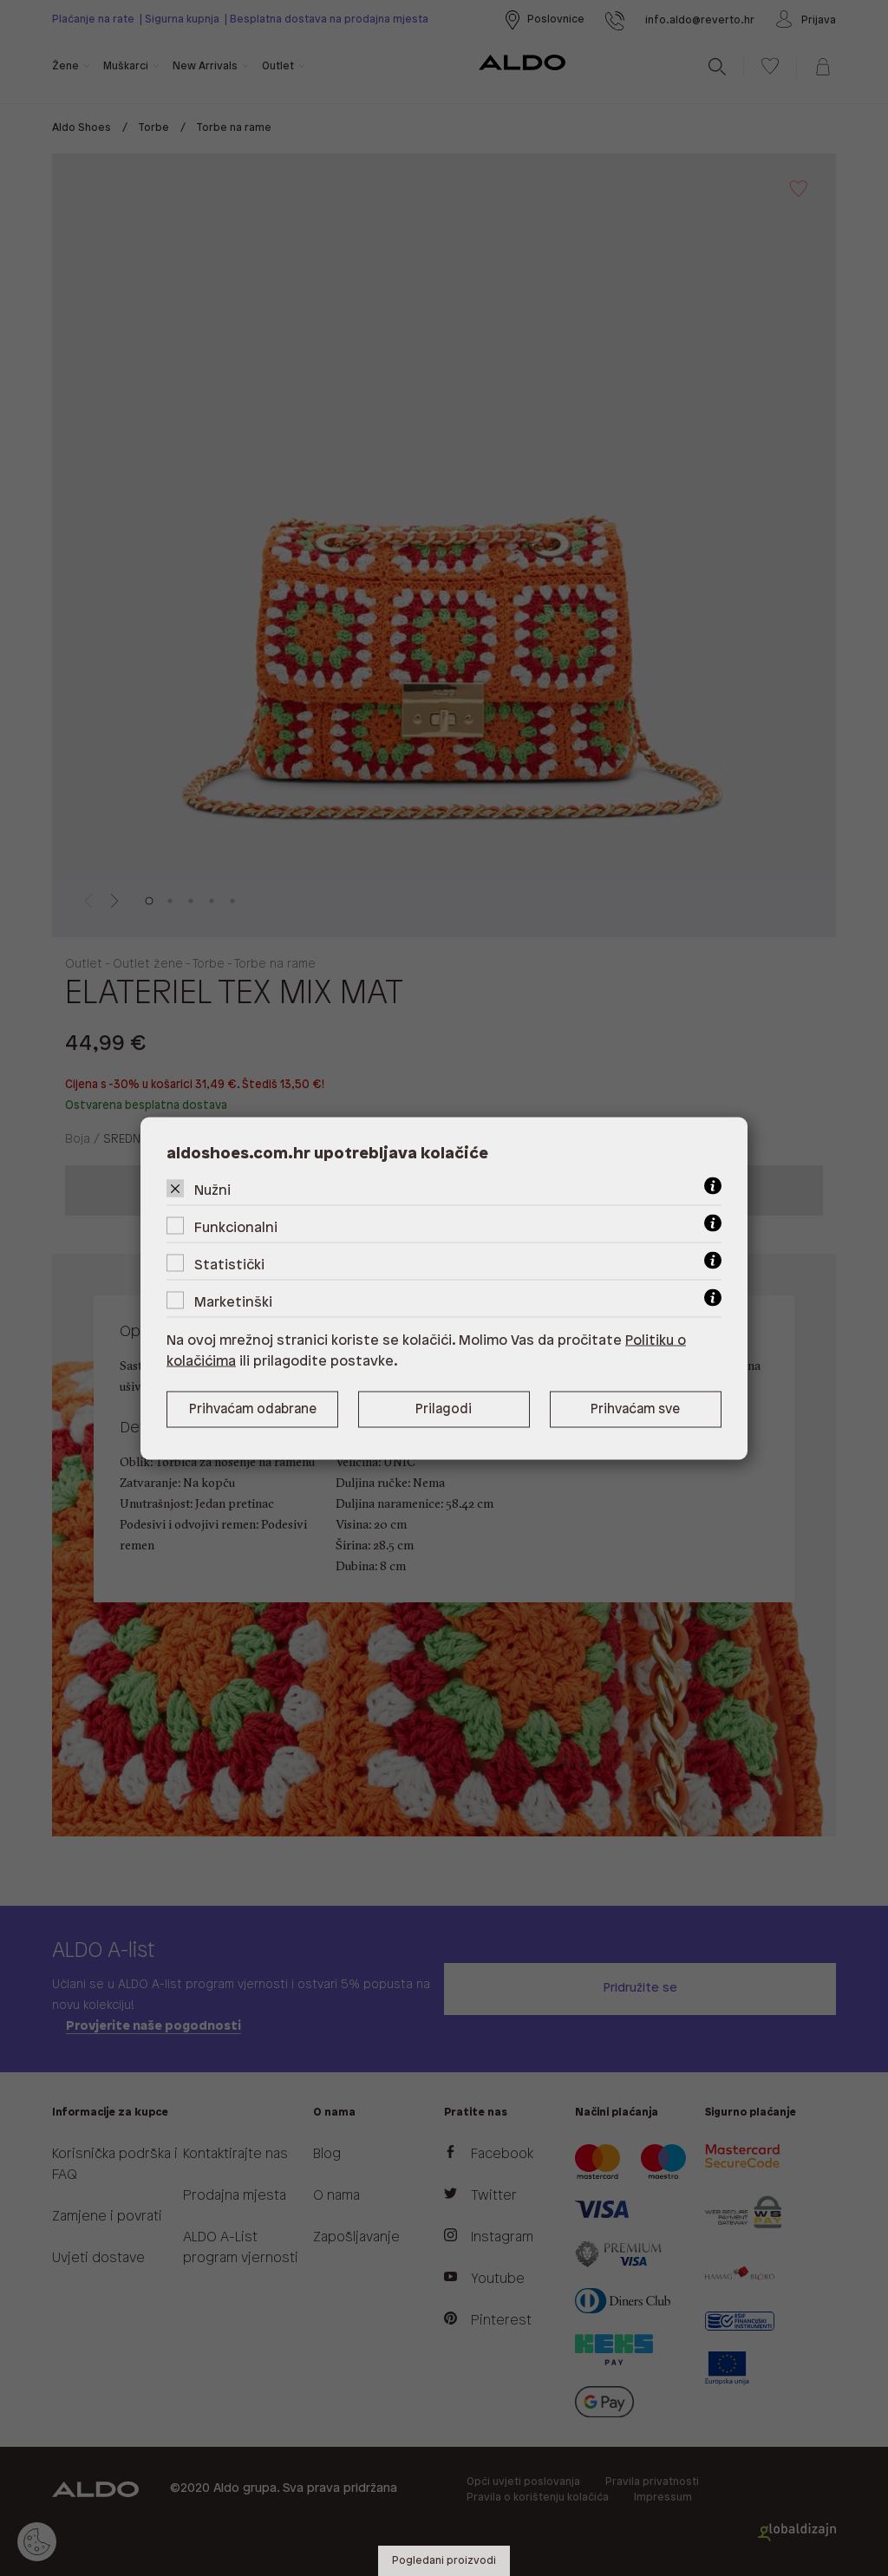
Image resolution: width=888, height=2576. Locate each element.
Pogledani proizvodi (444, 2560)
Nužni (212, 1190)
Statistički (229, 1264)
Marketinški (233, 1302)
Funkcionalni (236, 1227)
